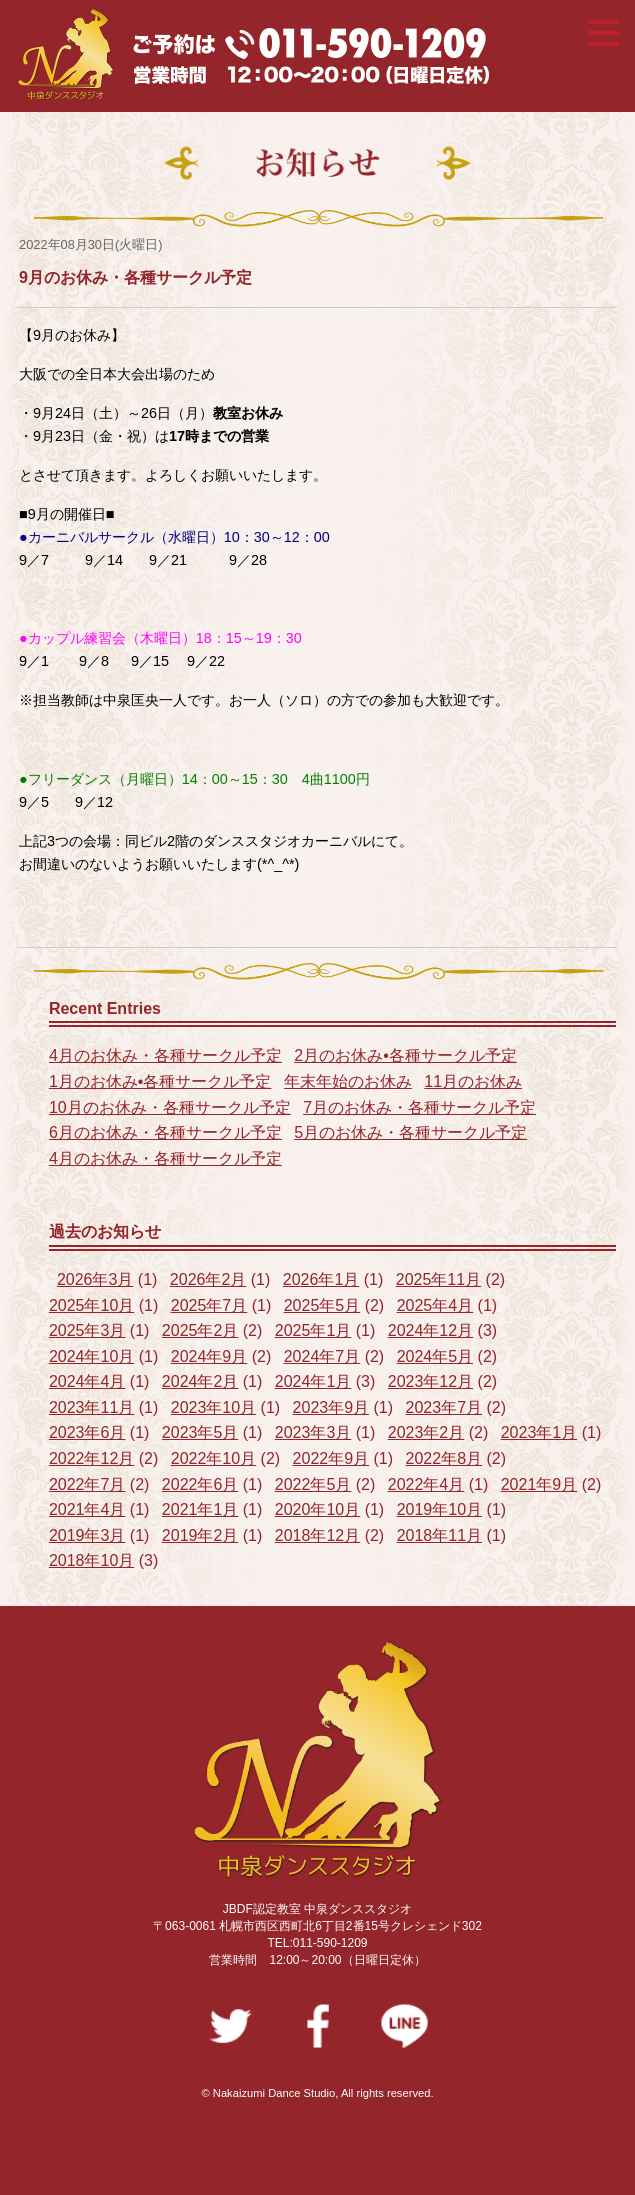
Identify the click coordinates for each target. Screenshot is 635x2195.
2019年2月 (200, 1535)
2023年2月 (426, 1432)
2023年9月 (331, 1407)
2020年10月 (317, 1509)
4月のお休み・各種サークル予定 (165, 1055)
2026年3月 (95, 1279)
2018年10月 (91, 1560)
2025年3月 (87, 1330)
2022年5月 (313, 1484)
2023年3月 (313, 1432)
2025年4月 (435, 1305)
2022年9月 (331, 1458)
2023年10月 (213, 1407)
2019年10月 (439, 1509)
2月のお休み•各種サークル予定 (405, 1055)
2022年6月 (200, 1484)
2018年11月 (439, 1535)
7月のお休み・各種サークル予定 (419, 1107)
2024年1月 (313, 1381)
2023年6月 (87, 1432)
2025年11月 (438, 1279)
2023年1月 (539, 1432)
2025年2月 (200, 1330)
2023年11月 (91, 1407)
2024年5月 (435, 1356)
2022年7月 (87, 1484)
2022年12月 (91, 1458)
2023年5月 (200, 1432)
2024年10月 (91, 1356)
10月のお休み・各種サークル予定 (170, 1107)
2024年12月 (430, 1330)
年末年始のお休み (348, 1081)
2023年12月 (430, 1381)
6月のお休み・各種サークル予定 (165, 1132)
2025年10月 (91, 1305)
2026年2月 (208, 1279)
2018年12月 (317, 1535)
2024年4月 (87, 1381)
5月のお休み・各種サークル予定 (410, 1132)
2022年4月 (426, 1484)
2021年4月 (87, 1509)
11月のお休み (473, 1081)
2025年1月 (313, 1330)
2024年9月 (209, 1356)
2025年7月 (209, 1305)
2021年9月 (539, 1484)
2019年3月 (87, 1535)
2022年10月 (213, 1458)
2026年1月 (321, 1279)
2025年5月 (322, 1305)
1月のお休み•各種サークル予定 (160, 1081)
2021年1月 (200, 1509)
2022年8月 (444, 1458)
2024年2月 (200, 1381)
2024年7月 (322, 1356)
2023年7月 (444, 1407)
